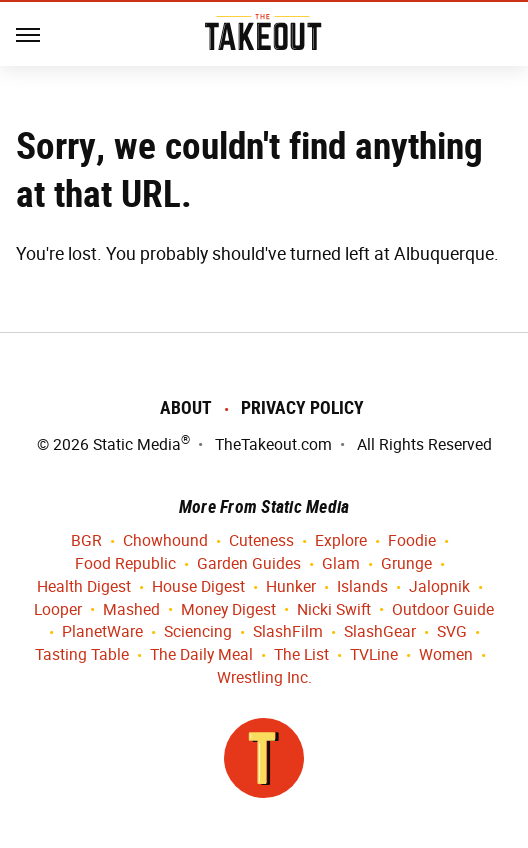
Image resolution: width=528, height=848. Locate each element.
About (186, 407)
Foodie (412, 541)
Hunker (291, 587)
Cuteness (261, 541)
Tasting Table (82, 655)
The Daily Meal (201, 655)
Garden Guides (249, 564)
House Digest (198, 587)
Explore (341, 541)
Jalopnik (439, 587)
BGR (86, 541)
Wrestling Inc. (264, 678)
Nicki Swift (334, 610)
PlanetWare (102, 632)
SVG (452, 632)
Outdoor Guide (443, 610)
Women (446, 655)
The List (301, 655)
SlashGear (380, 632)
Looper (58, 610)
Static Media (137, 444)
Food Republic (125, 564)
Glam (341, 564)
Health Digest (84, 587)
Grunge (406, 564)
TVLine (374, 655)
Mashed (131, 610)
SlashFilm (288, 632)
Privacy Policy (302, 407)
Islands (362, 587)
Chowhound (165, 541)
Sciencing (198, 632)
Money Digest (228, 610)
